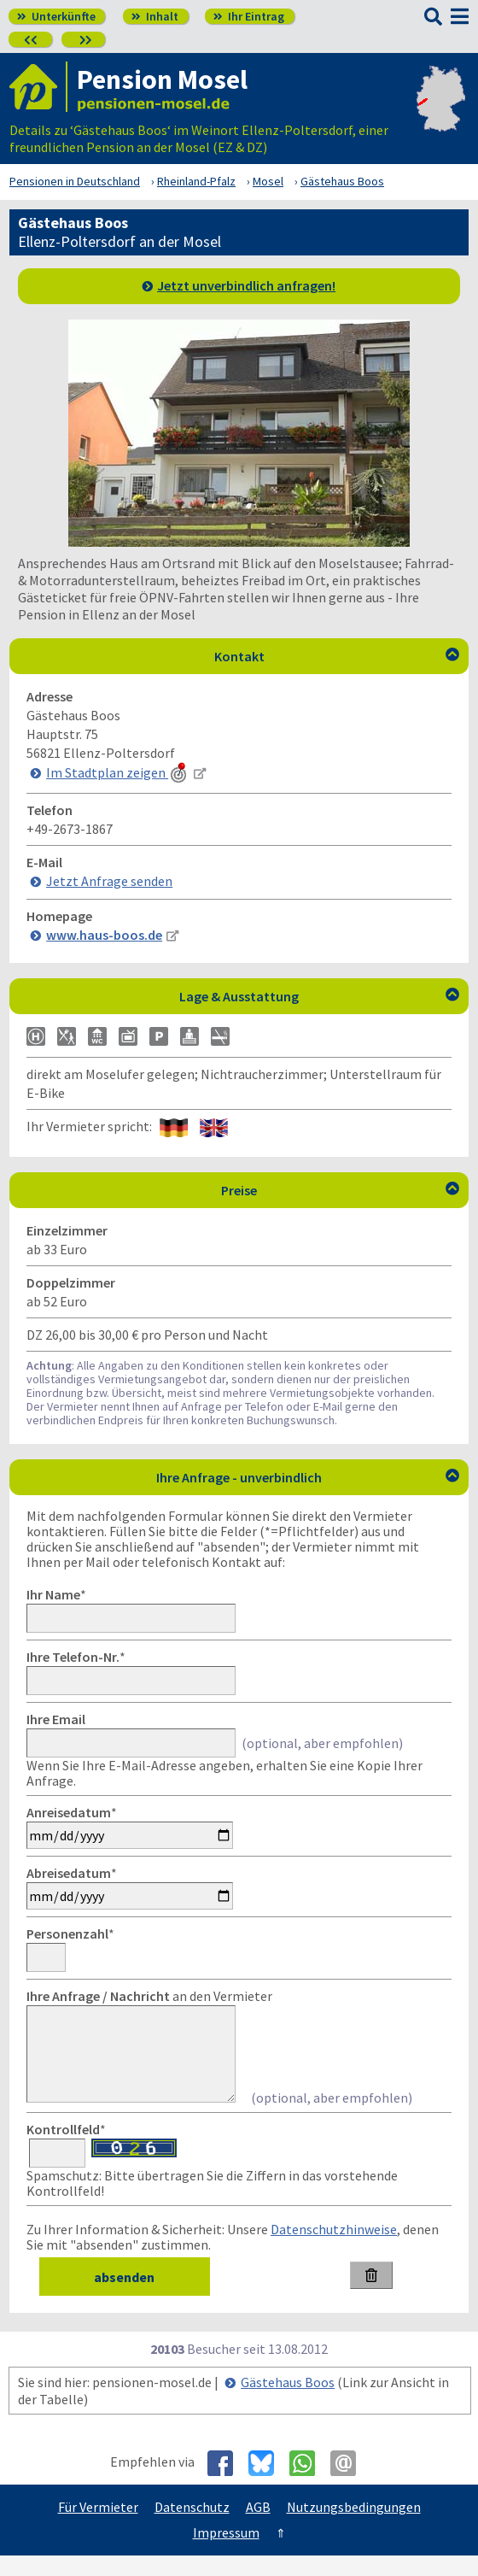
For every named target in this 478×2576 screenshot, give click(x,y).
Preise (340, 1190)
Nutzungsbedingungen (354, 2527)
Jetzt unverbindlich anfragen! (246, 285)
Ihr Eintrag (248, 16)
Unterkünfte (56, 16)
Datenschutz (192, 2527)
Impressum (226, 2552)
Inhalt (154, 16)
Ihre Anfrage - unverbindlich (307, 1477)
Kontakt (337, 656)
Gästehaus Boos (288, 2402)
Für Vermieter (98, 2527)
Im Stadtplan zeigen (117, 772)
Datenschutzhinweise (334, 2249)
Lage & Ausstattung (319, 996)
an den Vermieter (149, 1995)
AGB (258, 2527)
